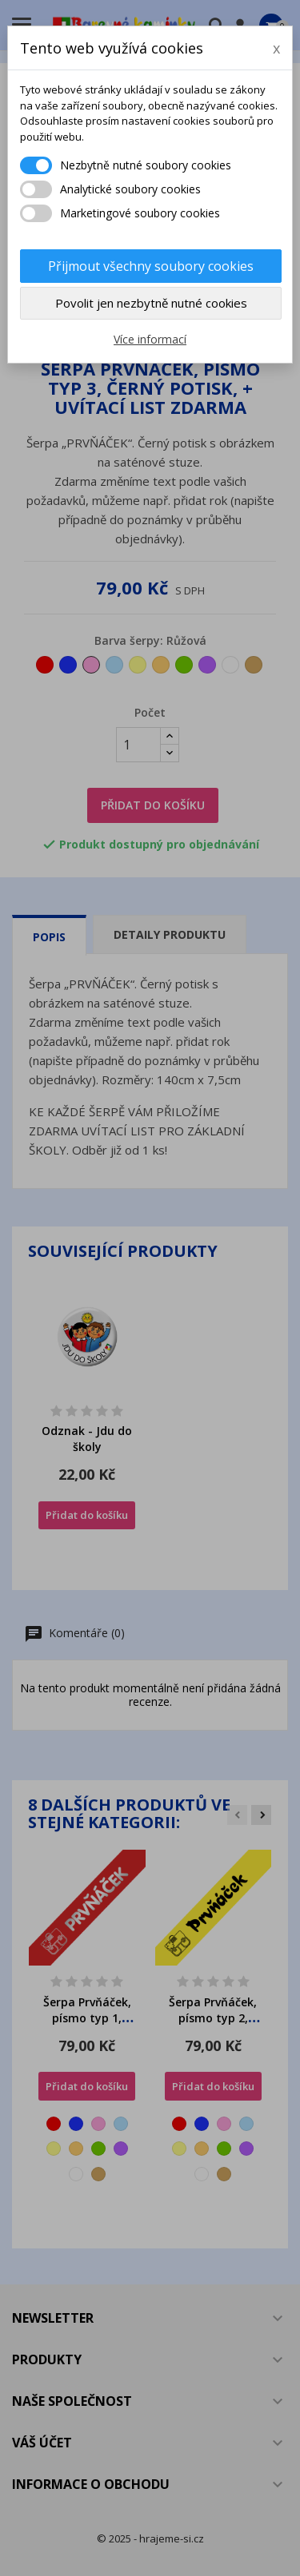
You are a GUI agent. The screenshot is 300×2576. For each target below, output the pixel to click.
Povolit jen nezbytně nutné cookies (151, 303)
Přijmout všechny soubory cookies (151, 266)
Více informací (150, 339)
